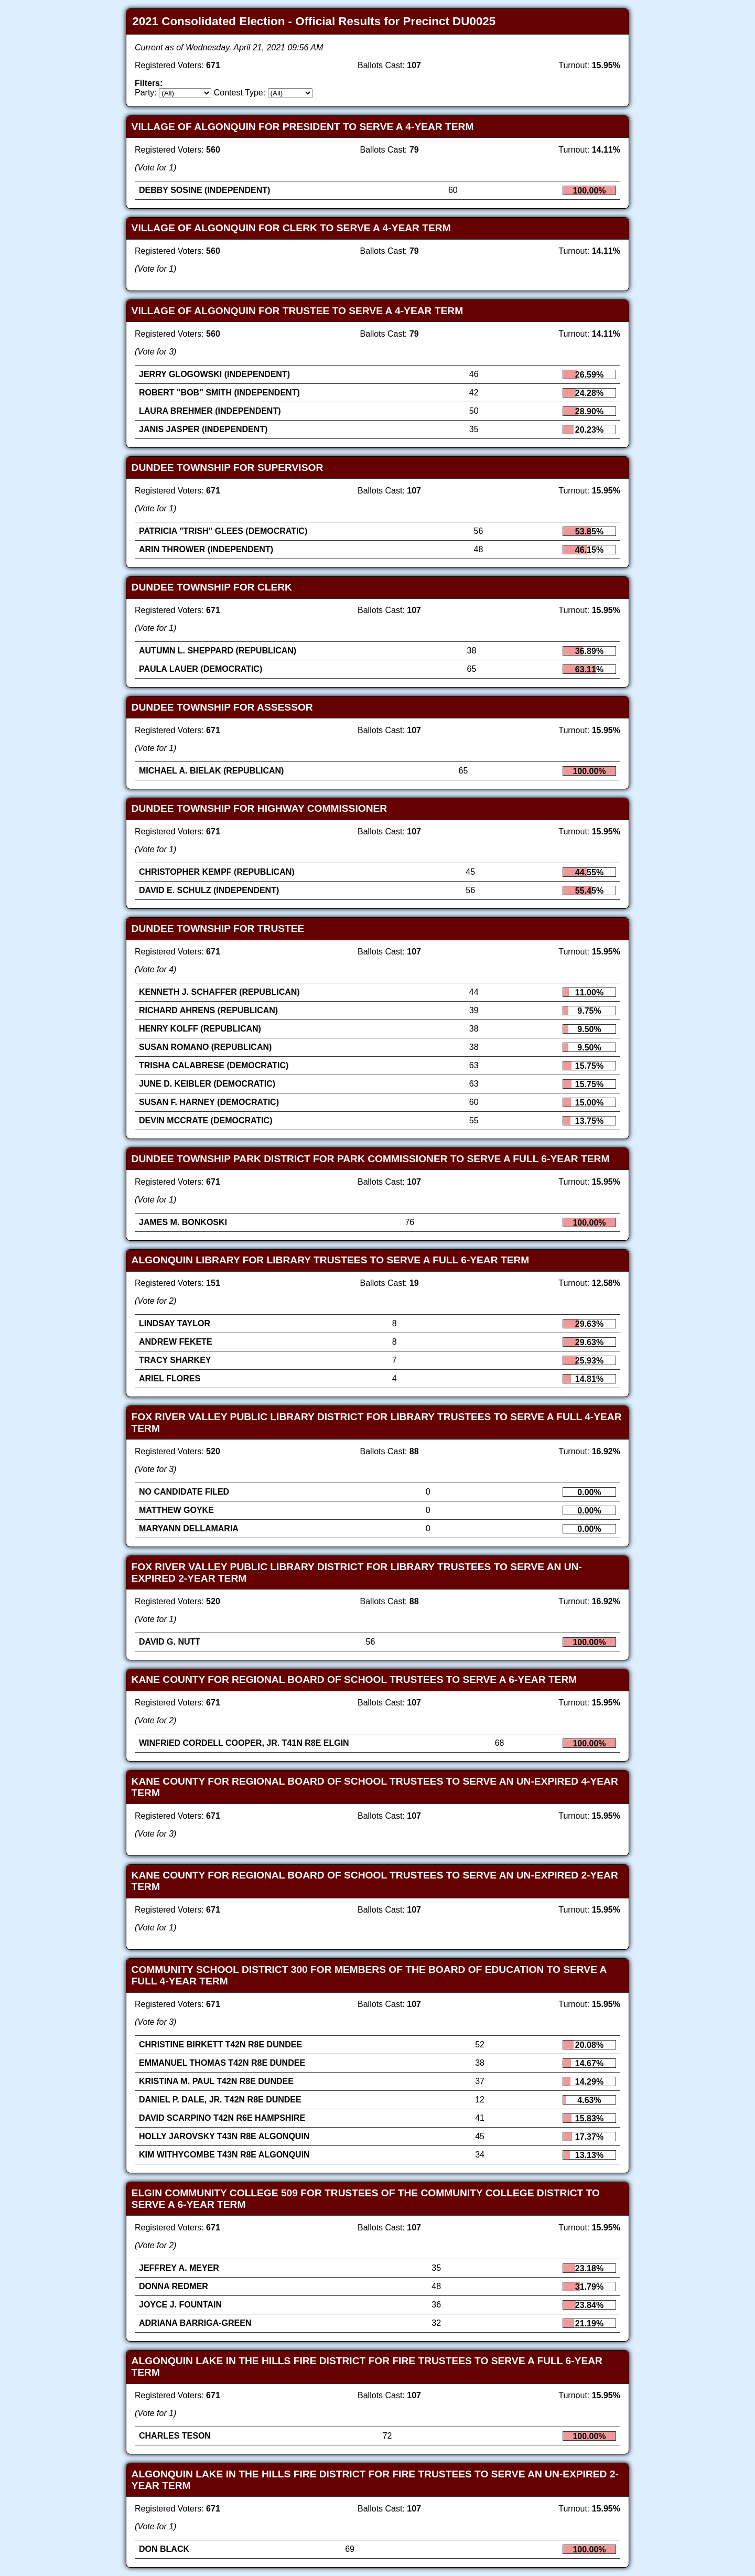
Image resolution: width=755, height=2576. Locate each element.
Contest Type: (239, 92)
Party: (146, 92)
